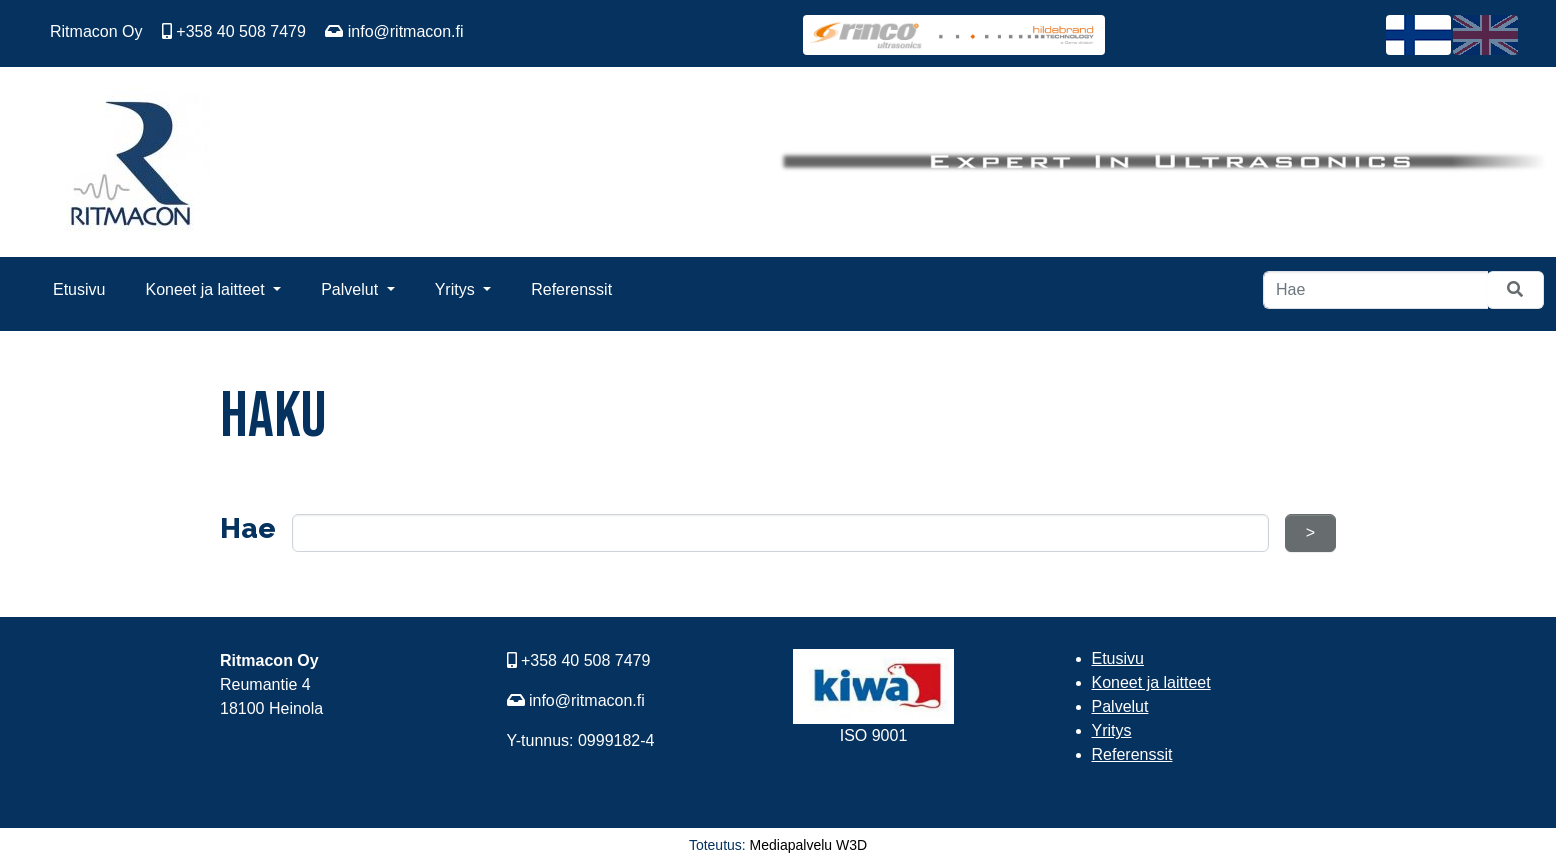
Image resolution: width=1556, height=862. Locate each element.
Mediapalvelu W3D (809, 845)
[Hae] (1375, 290)
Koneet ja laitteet (207, 289)
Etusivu (79, 289)
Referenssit (571, 289)
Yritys (457, 289)
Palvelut (351, 289)
